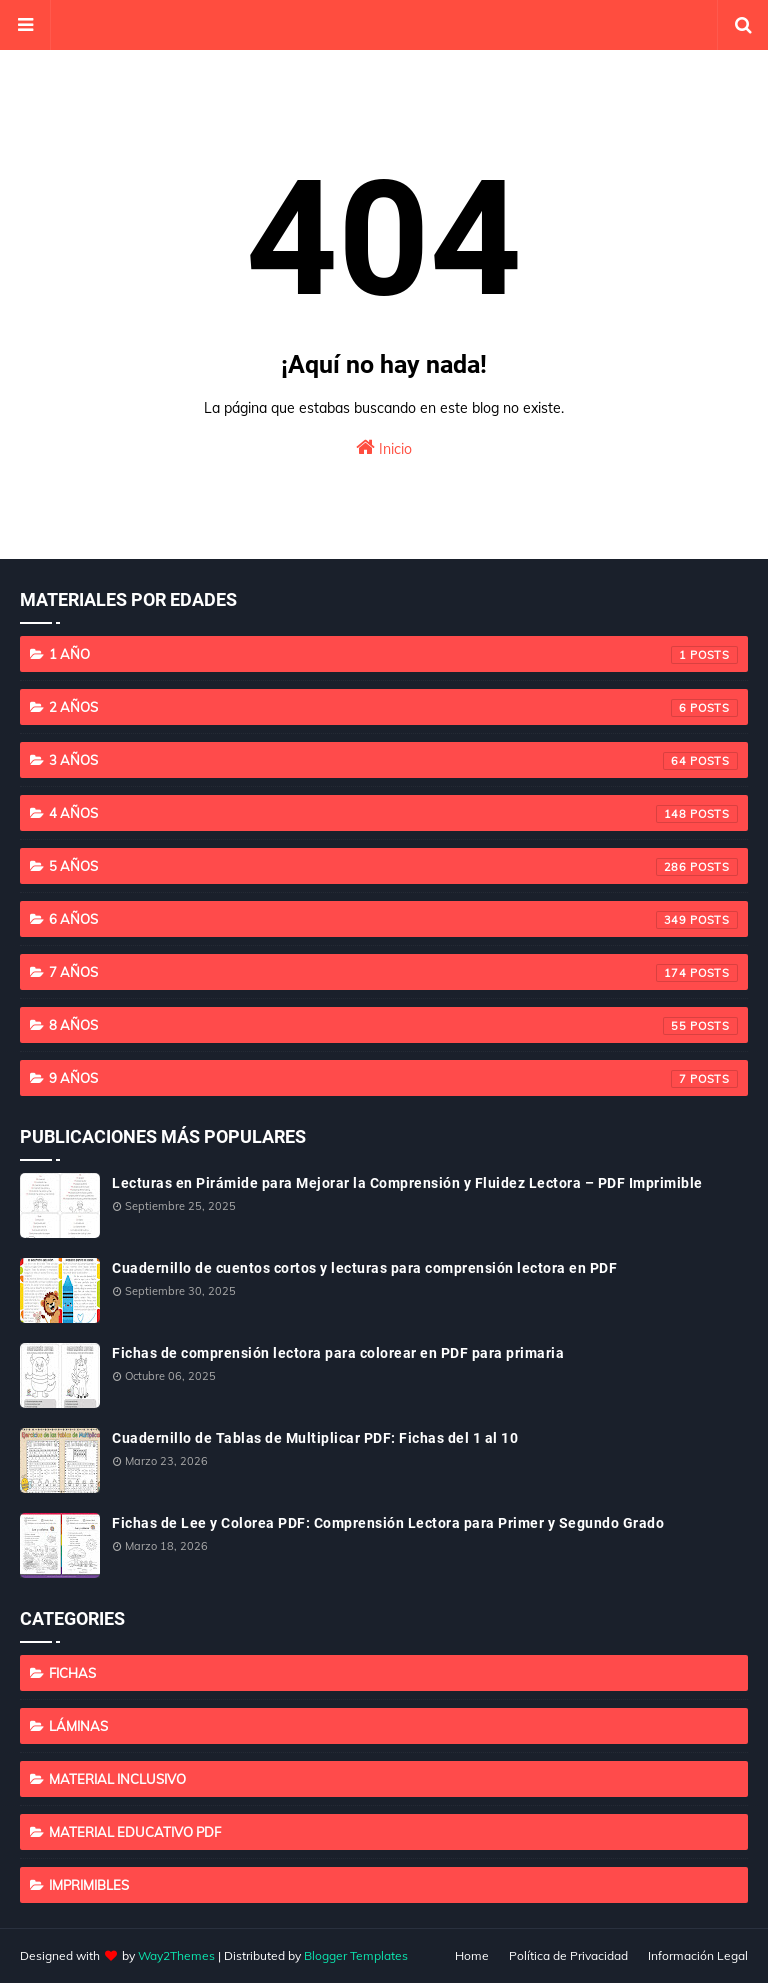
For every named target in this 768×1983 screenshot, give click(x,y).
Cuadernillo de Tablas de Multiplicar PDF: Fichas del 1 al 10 (315, 1438)
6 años (393, 920)
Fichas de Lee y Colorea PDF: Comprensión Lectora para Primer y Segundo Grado (388, 1523)
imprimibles (89, 1885)
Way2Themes (176, 1955)
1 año (393, 655)
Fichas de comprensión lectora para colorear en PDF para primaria (338, 1353)
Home (472, 1955)
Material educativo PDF (135, 1832)
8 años (393, 1026)
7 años (393, 973)
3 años (393, 761)
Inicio (384, 447)
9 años (393, 1079)
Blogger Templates (356, 1955)
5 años (393, 867)
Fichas (72, 1673)
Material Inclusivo (117, 1779)
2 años (393, 708)
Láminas (78, 1726)
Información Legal (698, 1955)
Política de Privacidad (568, 1955)
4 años (393, 814)
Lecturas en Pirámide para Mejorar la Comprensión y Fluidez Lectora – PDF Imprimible (407, 1183)
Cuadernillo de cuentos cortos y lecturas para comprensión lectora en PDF (364, 1268)
